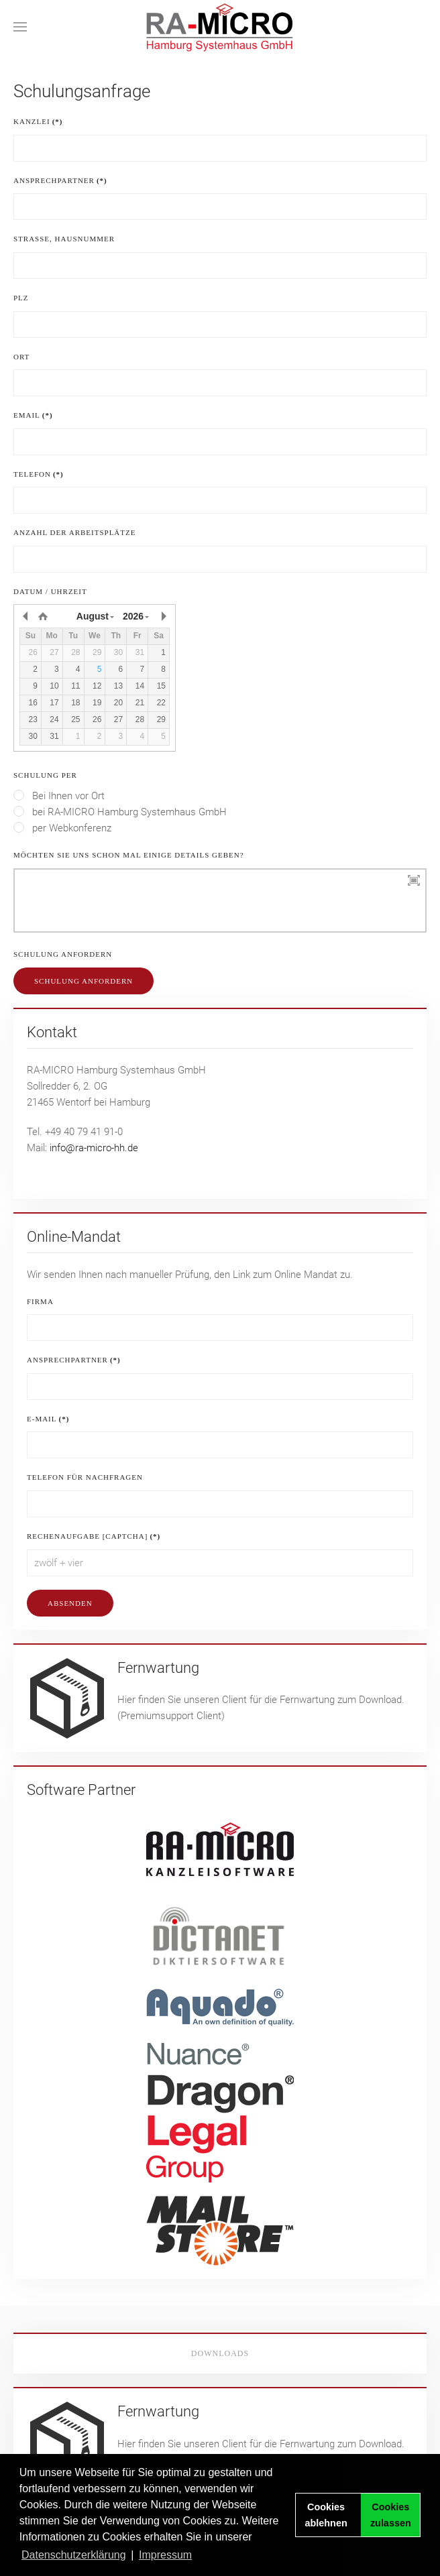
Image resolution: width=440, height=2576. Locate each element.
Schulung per (45, 775)
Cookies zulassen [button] (390, 2515)
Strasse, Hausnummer (64, 239)
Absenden (70, 1603)
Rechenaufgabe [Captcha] (93, 1536)
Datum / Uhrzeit (50, 591)
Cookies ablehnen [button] (326, 2515)
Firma (40, 1301)
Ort (21, 357)
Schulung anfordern (62, 954)
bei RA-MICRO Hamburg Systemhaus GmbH (120, 812)
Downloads (220, 2353)
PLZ (21, 298)
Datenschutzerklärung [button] (73, 2555)
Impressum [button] (165, 2555)
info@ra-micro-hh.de (94, 1148)
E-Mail (48, 1419)
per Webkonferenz (62, 828)
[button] (20, 27)
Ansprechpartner (60, 180)
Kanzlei (37, 121)
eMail (33, 415)
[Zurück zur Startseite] (220, 27)
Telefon (38, 474)
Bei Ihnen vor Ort (59, 796)
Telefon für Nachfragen (85, 1477)
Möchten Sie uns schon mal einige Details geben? (128, 855)
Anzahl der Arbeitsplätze (74, 532)
